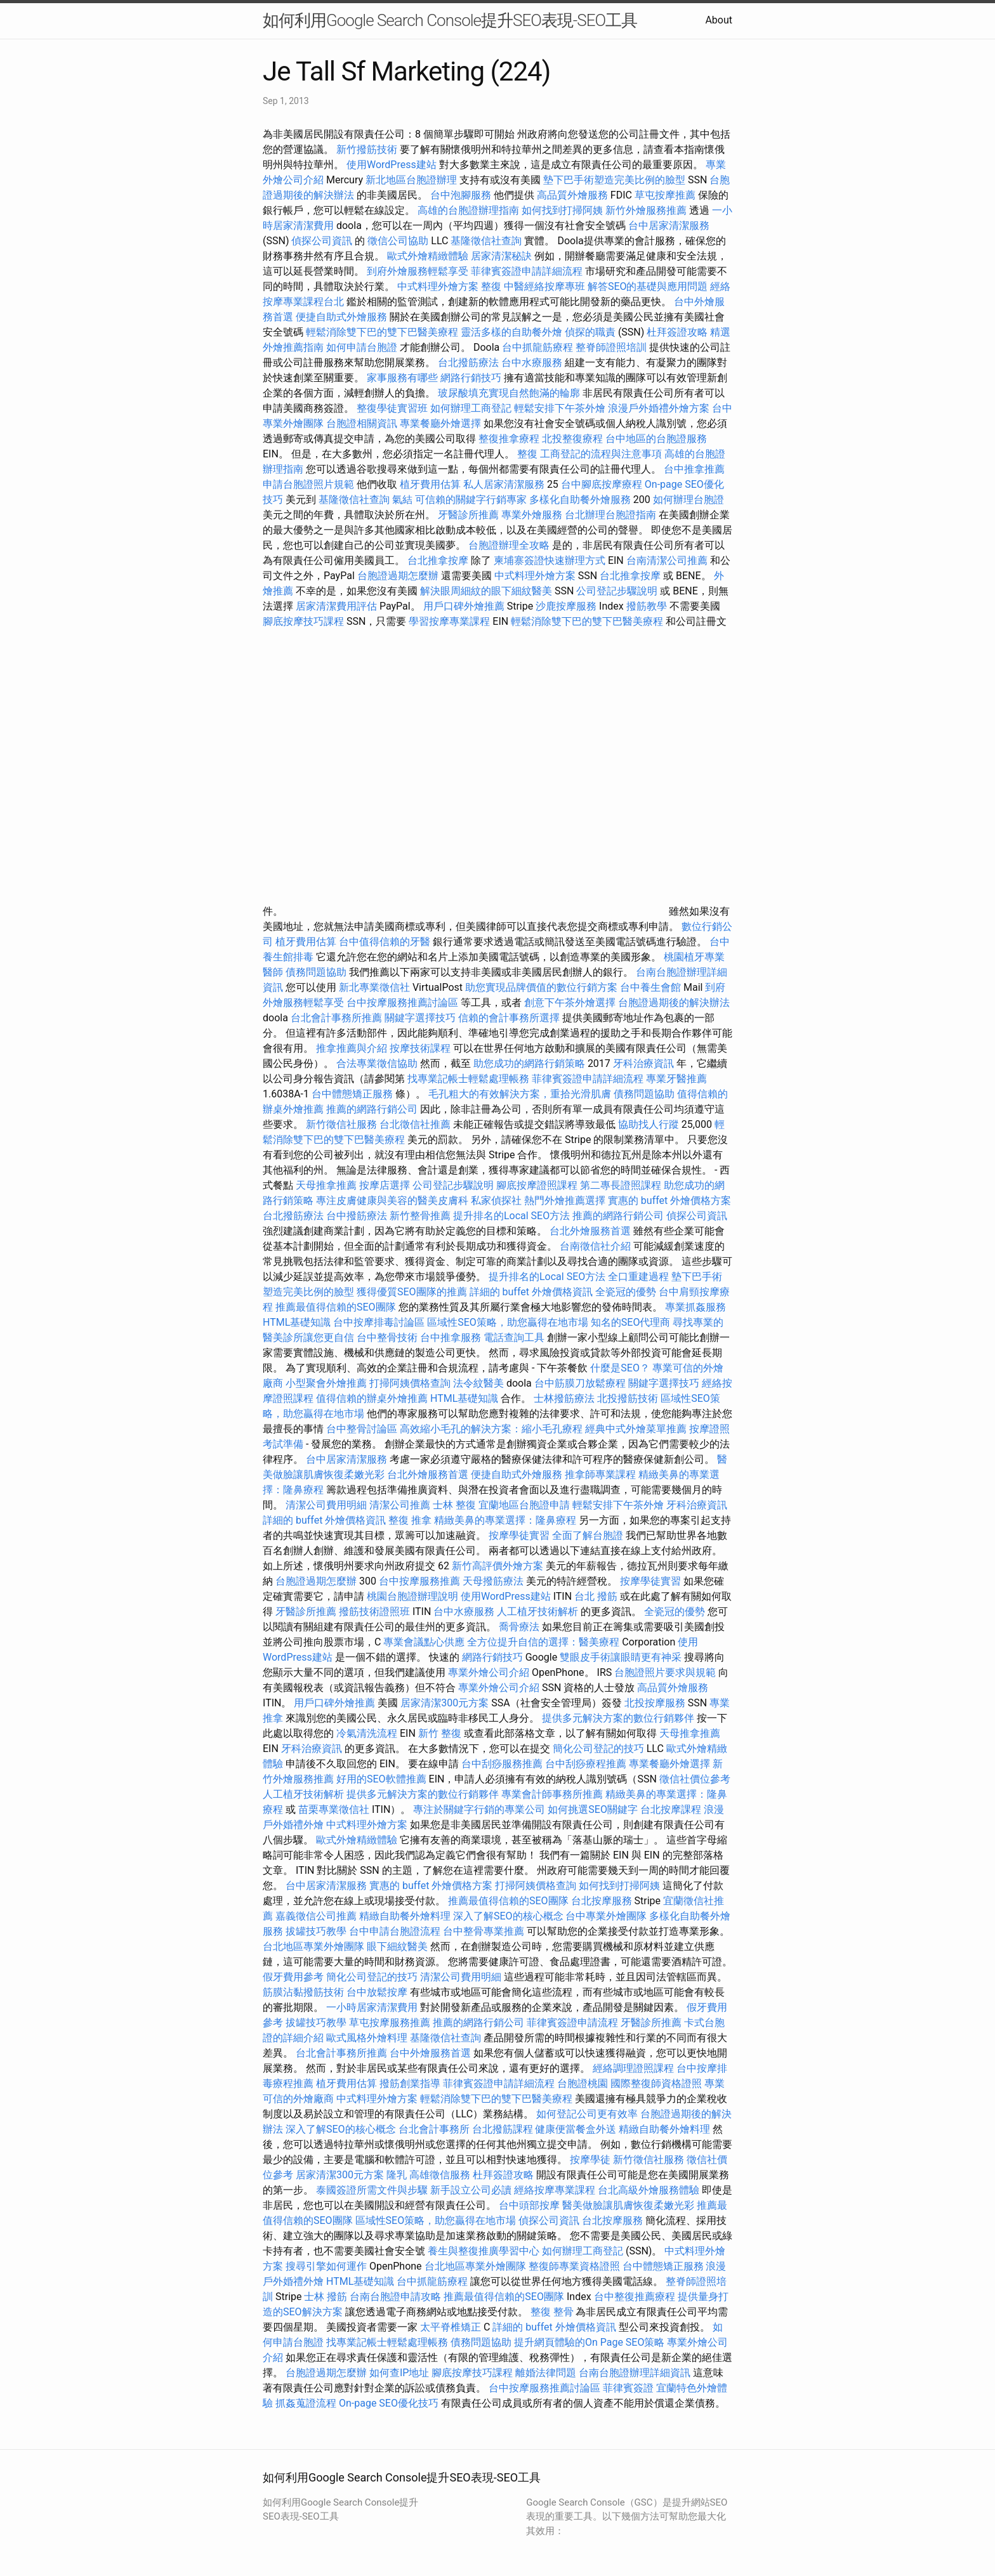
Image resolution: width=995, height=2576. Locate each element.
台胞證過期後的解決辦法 (674, 1003)
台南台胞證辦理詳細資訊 (634, 2373)
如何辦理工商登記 (470, 408)
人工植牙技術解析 (537, 1611)
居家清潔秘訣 (501, 256)
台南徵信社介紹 (595, 1246)
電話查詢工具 (514, 1337)
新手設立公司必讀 (470, 2190)
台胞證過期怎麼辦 (397, 576)
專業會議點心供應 (424, 1642)
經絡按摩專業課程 (556, 2190)
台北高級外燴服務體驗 (650, 2190)
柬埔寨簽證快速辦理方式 (549, 560)
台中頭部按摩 (529, 2205)
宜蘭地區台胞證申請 (524, 1505)
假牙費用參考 (293, 1977)
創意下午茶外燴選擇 (570, 1003)
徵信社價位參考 (694, 1779)
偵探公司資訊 (321, 241)
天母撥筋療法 (493, 1581)
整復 (491, 286)
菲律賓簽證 (628, 2388)
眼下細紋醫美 (397, 1946)
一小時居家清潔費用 (372, 2007)
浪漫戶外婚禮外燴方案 (660, 408)
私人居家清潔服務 (503, 484)
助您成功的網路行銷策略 (529, 1063)
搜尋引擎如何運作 (326, 2266)
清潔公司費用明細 (326, 1505)
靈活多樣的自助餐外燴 (511, 332)
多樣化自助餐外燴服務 (580, 500)
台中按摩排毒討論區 (380, 1322)
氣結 (402, 500)
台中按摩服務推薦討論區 (403, 1003)
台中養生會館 (650, 987)
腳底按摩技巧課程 (304, 621)
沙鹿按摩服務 (567, 606)
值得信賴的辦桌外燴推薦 (372, 1398)
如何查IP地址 (399, 2373)
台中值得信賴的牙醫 (384, 942)
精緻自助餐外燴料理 (406, 1916)
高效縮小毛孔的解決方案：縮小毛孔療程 (491, 1429)
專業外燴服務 (531, 515)
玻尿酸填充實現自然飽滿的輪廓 (509, 393)
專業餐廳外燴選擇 (442, 423)
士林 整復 (454, 1505)
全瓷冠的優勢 (625, 1292)
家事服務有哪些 (402, 378)
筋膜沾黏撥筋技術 (303, 1992)
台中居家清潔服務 (668, 225)
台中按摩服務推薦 (421, 1581)
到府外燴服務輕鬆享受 (417, 271)
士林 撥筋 (325, 2297)
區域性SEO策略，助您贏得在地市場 (507, 1322)
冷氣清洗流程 (366, 1733)
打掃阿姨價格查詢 (410, 1383)
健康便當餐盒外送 (575, 2129)
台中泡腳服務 (462, 195)
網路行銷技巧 (470, 378)
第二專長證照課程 (622, 1185)
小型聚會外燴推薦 (326, 1383)
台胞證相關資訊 (361, 423)
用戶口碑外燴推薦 (465, 606)
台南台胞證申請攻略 (395, 2297)
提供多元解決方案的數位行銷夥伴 (618, 1718)
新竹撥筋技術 (366, 149)
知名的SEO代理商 (631, 1322)
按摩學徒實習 (520, 1535)
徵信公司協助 (397, 241)
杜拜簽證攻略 (677, 332)
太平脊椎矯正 (452, 2327)
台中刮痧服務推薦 (503, 1764)
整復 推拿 (410, 1520)
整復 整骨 (552, 2312)
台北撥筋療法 (468, 362)
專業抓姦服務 (695, 1307)
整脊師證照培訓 (612, 347)
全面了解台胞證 (587, 1535)
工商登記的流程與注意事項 (601, 454)
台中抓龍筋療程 (539, 347)
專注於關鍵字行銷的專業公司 (479, 1809)
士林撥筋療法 (564, 1398)
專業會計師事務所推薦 (552, 1794)
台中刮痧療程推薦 (587, 1764)
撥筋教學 (646, 606)
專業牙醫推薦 (676, 1079)
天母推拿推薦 (326, 1185)
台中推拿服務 (450, 1337)
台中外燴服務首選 (430, 2053)
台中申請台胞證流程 (394, 1931)
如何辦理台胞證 (688, 500)
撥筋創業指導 (411, 2083)
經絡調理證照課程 (633, 2068)
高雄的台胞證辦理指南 (468, 210)
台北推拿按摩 (437, 560)
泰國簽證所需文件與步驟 (372, 2190)
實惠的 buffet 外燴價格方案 (669, 1200)
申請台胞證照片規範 (308, 484)
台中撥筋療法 (356, 1216)
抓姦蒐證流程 (305, 2403)
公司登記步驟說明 (616, 591)
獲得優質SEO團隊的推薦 (412, 1292)
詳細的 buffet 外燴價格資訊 (531, 1292)
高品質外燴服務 (572, 195)
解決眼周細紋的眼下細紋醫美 (486, 591)
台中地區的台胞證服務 (656, 439)
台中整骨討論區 (363, 1429)
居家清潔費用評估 (336, 606)
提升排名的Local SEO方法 (511, 1216)
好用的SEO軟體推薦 (381, 1779)
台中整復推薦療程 (634, 2297)
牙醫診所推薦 (468, 515)
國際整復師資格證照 (657, 2083)
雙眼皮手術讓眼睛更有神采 (621, 1657)
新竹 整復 (439, 1733)
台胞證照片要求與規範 (665, 1672)
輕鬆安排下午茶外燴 (559, 408)
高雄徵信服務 (439, 2175)
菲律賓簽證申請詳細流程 (527, 271)
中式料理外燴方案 (439, 286)
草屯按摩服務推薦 (391, 2023)
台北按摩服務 (603, 1901)
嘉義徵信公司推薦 (316, 1916)
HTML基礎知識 (297, 1322)
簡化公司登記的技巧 (598, 1748)
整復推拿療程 (508, 439)
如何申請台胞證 (361, 347)
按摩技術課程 (421, 1048)
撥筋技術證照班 (375, 1611)
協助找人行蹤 (648, 1124)
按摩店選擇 (385, 1185)
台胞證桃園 (582, 2083)
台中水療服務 (533, 362)
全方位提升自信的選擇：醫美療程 (543, 1642)
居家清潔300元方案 (444, 1703)
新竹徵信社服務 (341, 1124)
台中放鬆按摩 (378, 1992)
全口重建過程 (638, 1277)
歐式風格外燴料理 (368, 2038)
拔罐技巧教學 (317, 1931)
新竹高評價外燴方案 (497, 1566)
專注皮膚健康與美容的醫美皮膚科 (392, 1200)
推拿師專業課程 (601, 1474)
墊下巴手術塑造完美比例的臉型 (614, 180)
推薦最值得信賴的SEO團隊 (335, 1307)
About (718, 20)
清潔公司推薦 (399, 1505)
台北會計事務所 (434, 2129)
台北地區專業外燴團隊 (315, 1946)
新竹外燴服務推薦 (647, 210)
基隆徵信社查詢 (486, 241)
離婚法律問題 (545, 2373)
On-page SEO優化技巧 (388, 2403)
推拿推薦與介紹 (351, 1048)
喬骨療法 (519, 1627)
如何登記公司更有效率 (587, 2114)
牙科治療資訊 (643, 1063)
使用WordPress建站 (391, 165)
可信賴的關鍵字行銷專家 (471, 500)
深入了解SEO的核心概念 (508, 1916)
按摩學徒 (590, 2160)
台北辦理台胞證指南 (610, 515)
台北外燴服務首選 (591, 1231)
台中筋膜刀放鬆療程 (581, 1383)
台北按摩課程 (672, 1809)
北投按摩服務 (654, 1703)
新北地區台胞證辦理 (411, 180)
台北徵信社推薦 (415, 1124)
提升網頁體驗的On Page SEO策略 (589, 2342)
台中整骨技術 (387, 1337)
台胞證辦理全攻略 (509, 545)
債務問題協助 (316, 972)
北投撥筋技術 (627, 1398)
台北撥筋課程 (502, 2129)
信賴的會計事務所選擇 (509, 1018)
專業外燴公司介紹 (488, 1672)
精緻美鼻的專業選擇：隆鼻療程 (505, 1520)
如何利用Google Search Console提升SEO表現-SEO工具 (450, 20)
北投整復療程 (572, 439)
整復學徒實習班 (393, 408)
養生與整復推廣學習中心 (485, 2251)
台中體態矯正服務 (353, 1094)
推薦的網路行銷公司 (372, 1109)
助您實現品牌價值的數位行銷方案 (541, 987)
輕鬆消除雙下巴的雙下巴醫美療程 (382, 332)
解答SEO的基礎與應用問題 (648, 286)
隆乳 (396, 2175)
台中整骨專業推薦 (483, 1931)
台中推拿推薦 (694, 469)
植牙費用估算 (430, 484)
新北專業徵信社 (374, 987)
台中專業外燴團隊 (607, 1916)
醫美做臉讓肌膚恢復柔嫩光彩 (628, 2205)
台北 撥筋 (595, 1596)
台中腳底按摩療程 (603, 484)
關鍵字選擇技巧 (420, 1018)
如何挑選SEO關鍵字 (593, 1809)
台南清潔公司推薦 (667, 560)
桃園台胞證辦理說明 (412, 1596)
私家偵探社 (496, 1200)
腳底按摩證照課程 (538, 1185)
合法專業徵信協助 (377, 1063)
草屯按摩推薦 (665, 195)
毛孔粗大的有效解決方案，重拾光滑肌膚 (519, 1094)
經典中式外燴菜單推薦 (636, 1429)
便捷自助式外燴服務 (343, 317)
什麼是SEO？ (620, 1368)
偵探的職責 (590, 332)
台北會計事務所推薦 (336, 1018)
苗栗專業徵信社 (333, 1809)
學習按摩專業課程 (450, 621)
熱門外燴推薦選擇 (566, 1200)
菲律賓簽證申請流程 (572, 2023)
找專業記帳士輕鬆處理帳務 (468, 1079)
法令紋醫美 (478, 1383)
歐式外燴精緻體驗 (427, 256)
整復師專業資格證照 (576, 2266)
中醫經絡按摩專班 (546, 286)
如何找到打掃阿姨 (562, 210)
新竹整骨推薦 (420, 1216)
